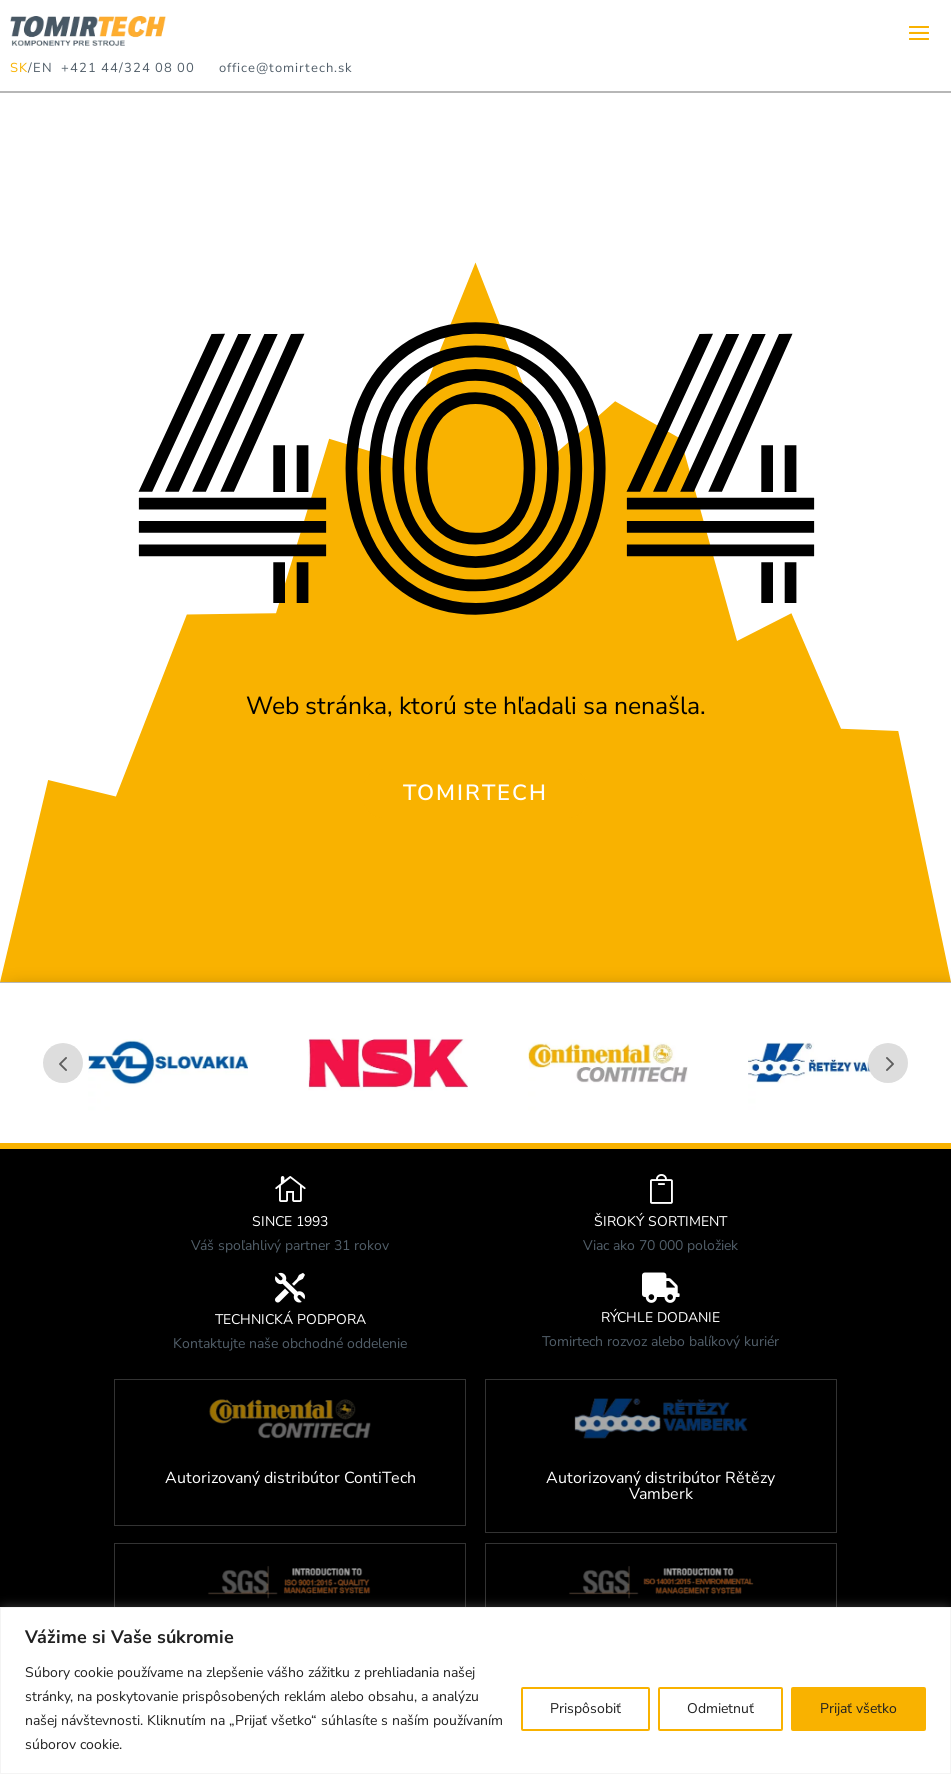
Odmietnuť (720, 1708)
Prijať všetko (858, 1708)
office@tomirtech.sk (286, 68)
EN (43, 68)
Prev (63, 1063)
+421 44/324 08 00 (124, 68)
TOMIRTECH (475, 793)
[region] (475, 1690)
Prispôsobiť (585, 1708)
